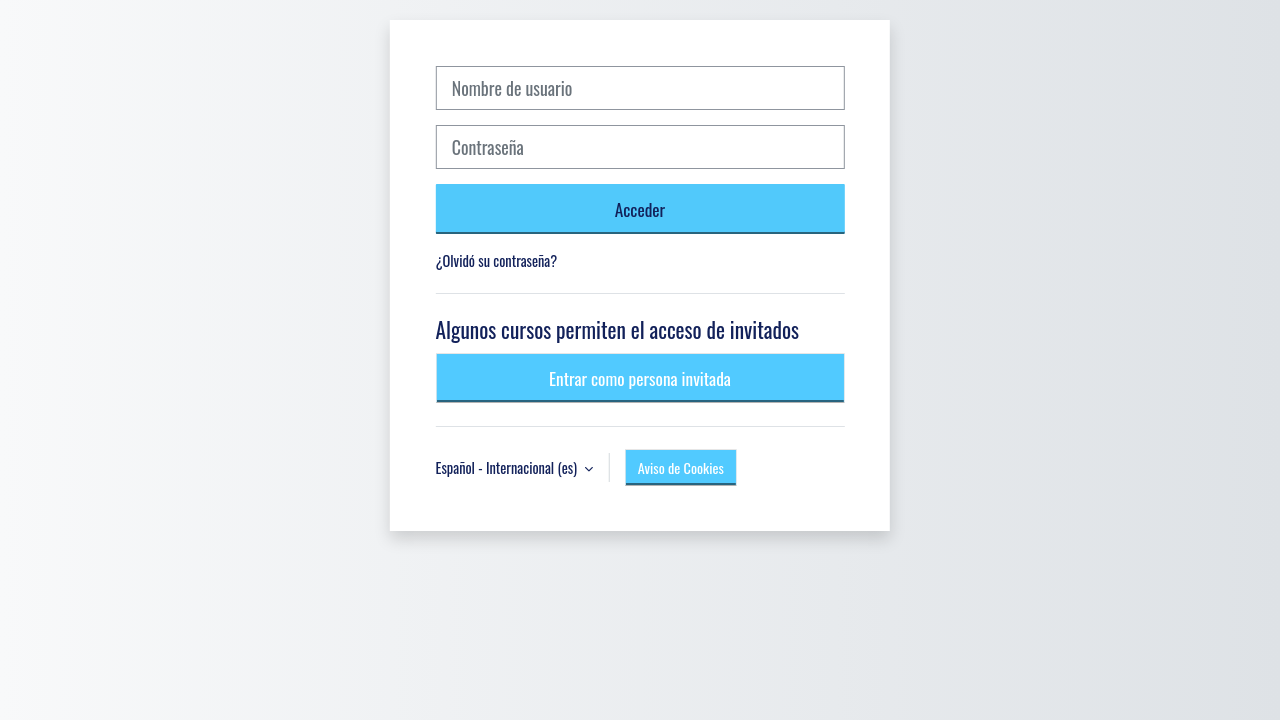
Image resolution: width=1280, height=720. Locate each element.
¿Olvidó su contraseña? (497, 260)
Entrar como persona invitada (640, 378)
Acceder (640, 209)
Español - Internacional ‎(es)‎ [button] (508, 467)
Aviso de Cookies (681, 467)
